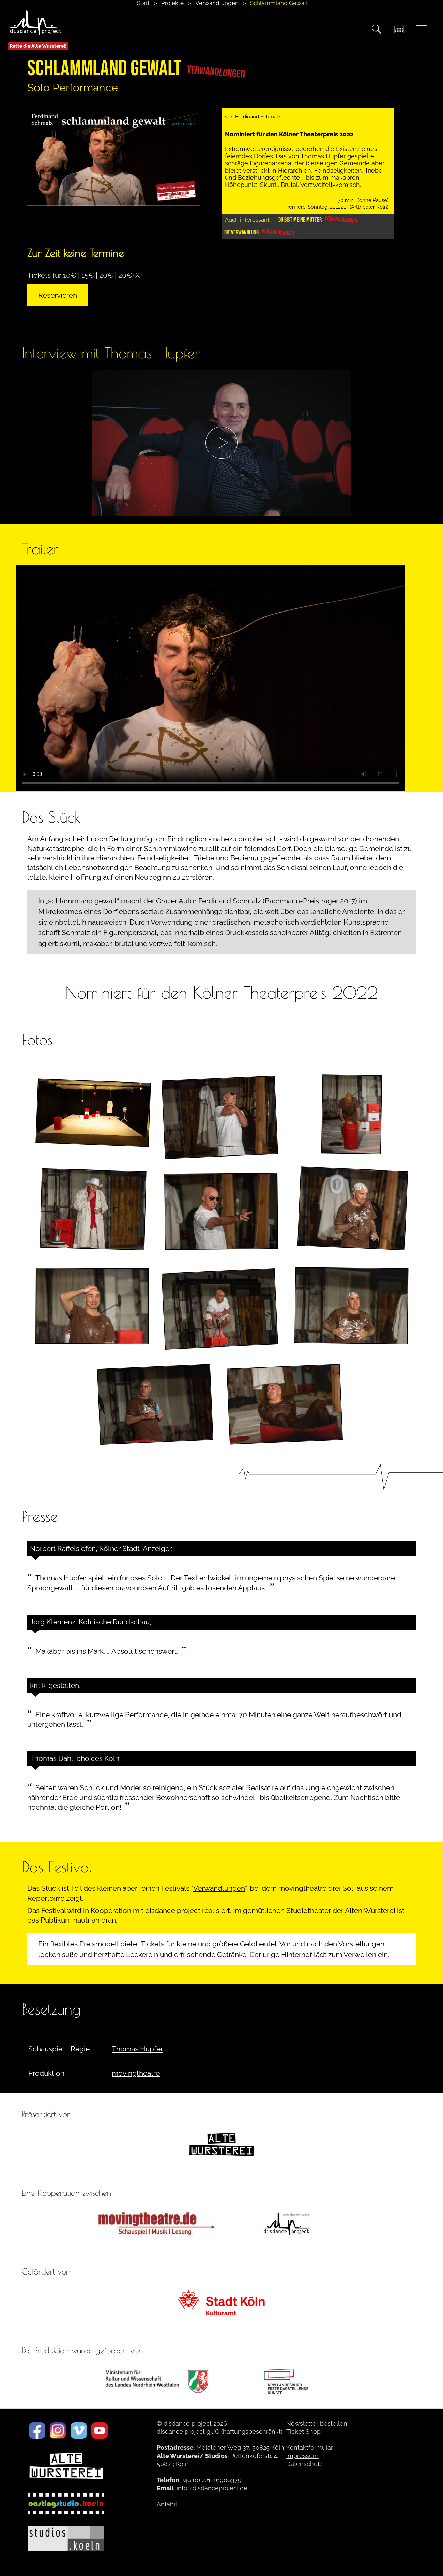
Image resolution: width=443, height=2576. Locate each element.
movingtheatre (136, 2073)
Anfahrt (167, 2504)
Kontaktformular (309, 2447)
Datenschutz (304, 2464)
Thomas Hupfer (137, 2049)
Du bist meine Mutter (317, 220)
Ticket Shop (303, 2431)
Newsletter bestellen (316, 2423)
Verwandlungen (219, 1888)
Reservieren (57, 295)
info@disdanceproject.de (212, 2488)
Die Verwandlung (259, 232)
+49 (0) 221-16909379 (212, 2480)
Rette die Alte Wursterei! (38, 46)
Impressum (302, 2455)
